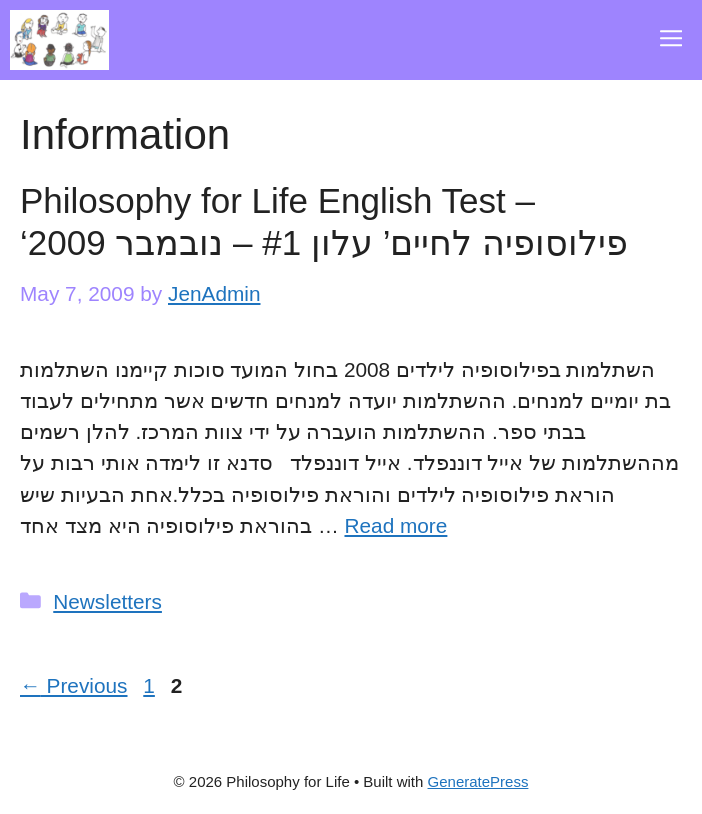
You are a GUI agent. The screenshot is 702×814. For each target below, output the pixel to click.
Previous (74, 685)
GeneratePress (478, 781)
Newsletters (107, 601)
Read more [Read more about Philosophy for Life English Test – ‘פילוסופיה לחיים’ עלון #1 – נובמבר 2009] (395, 525)
